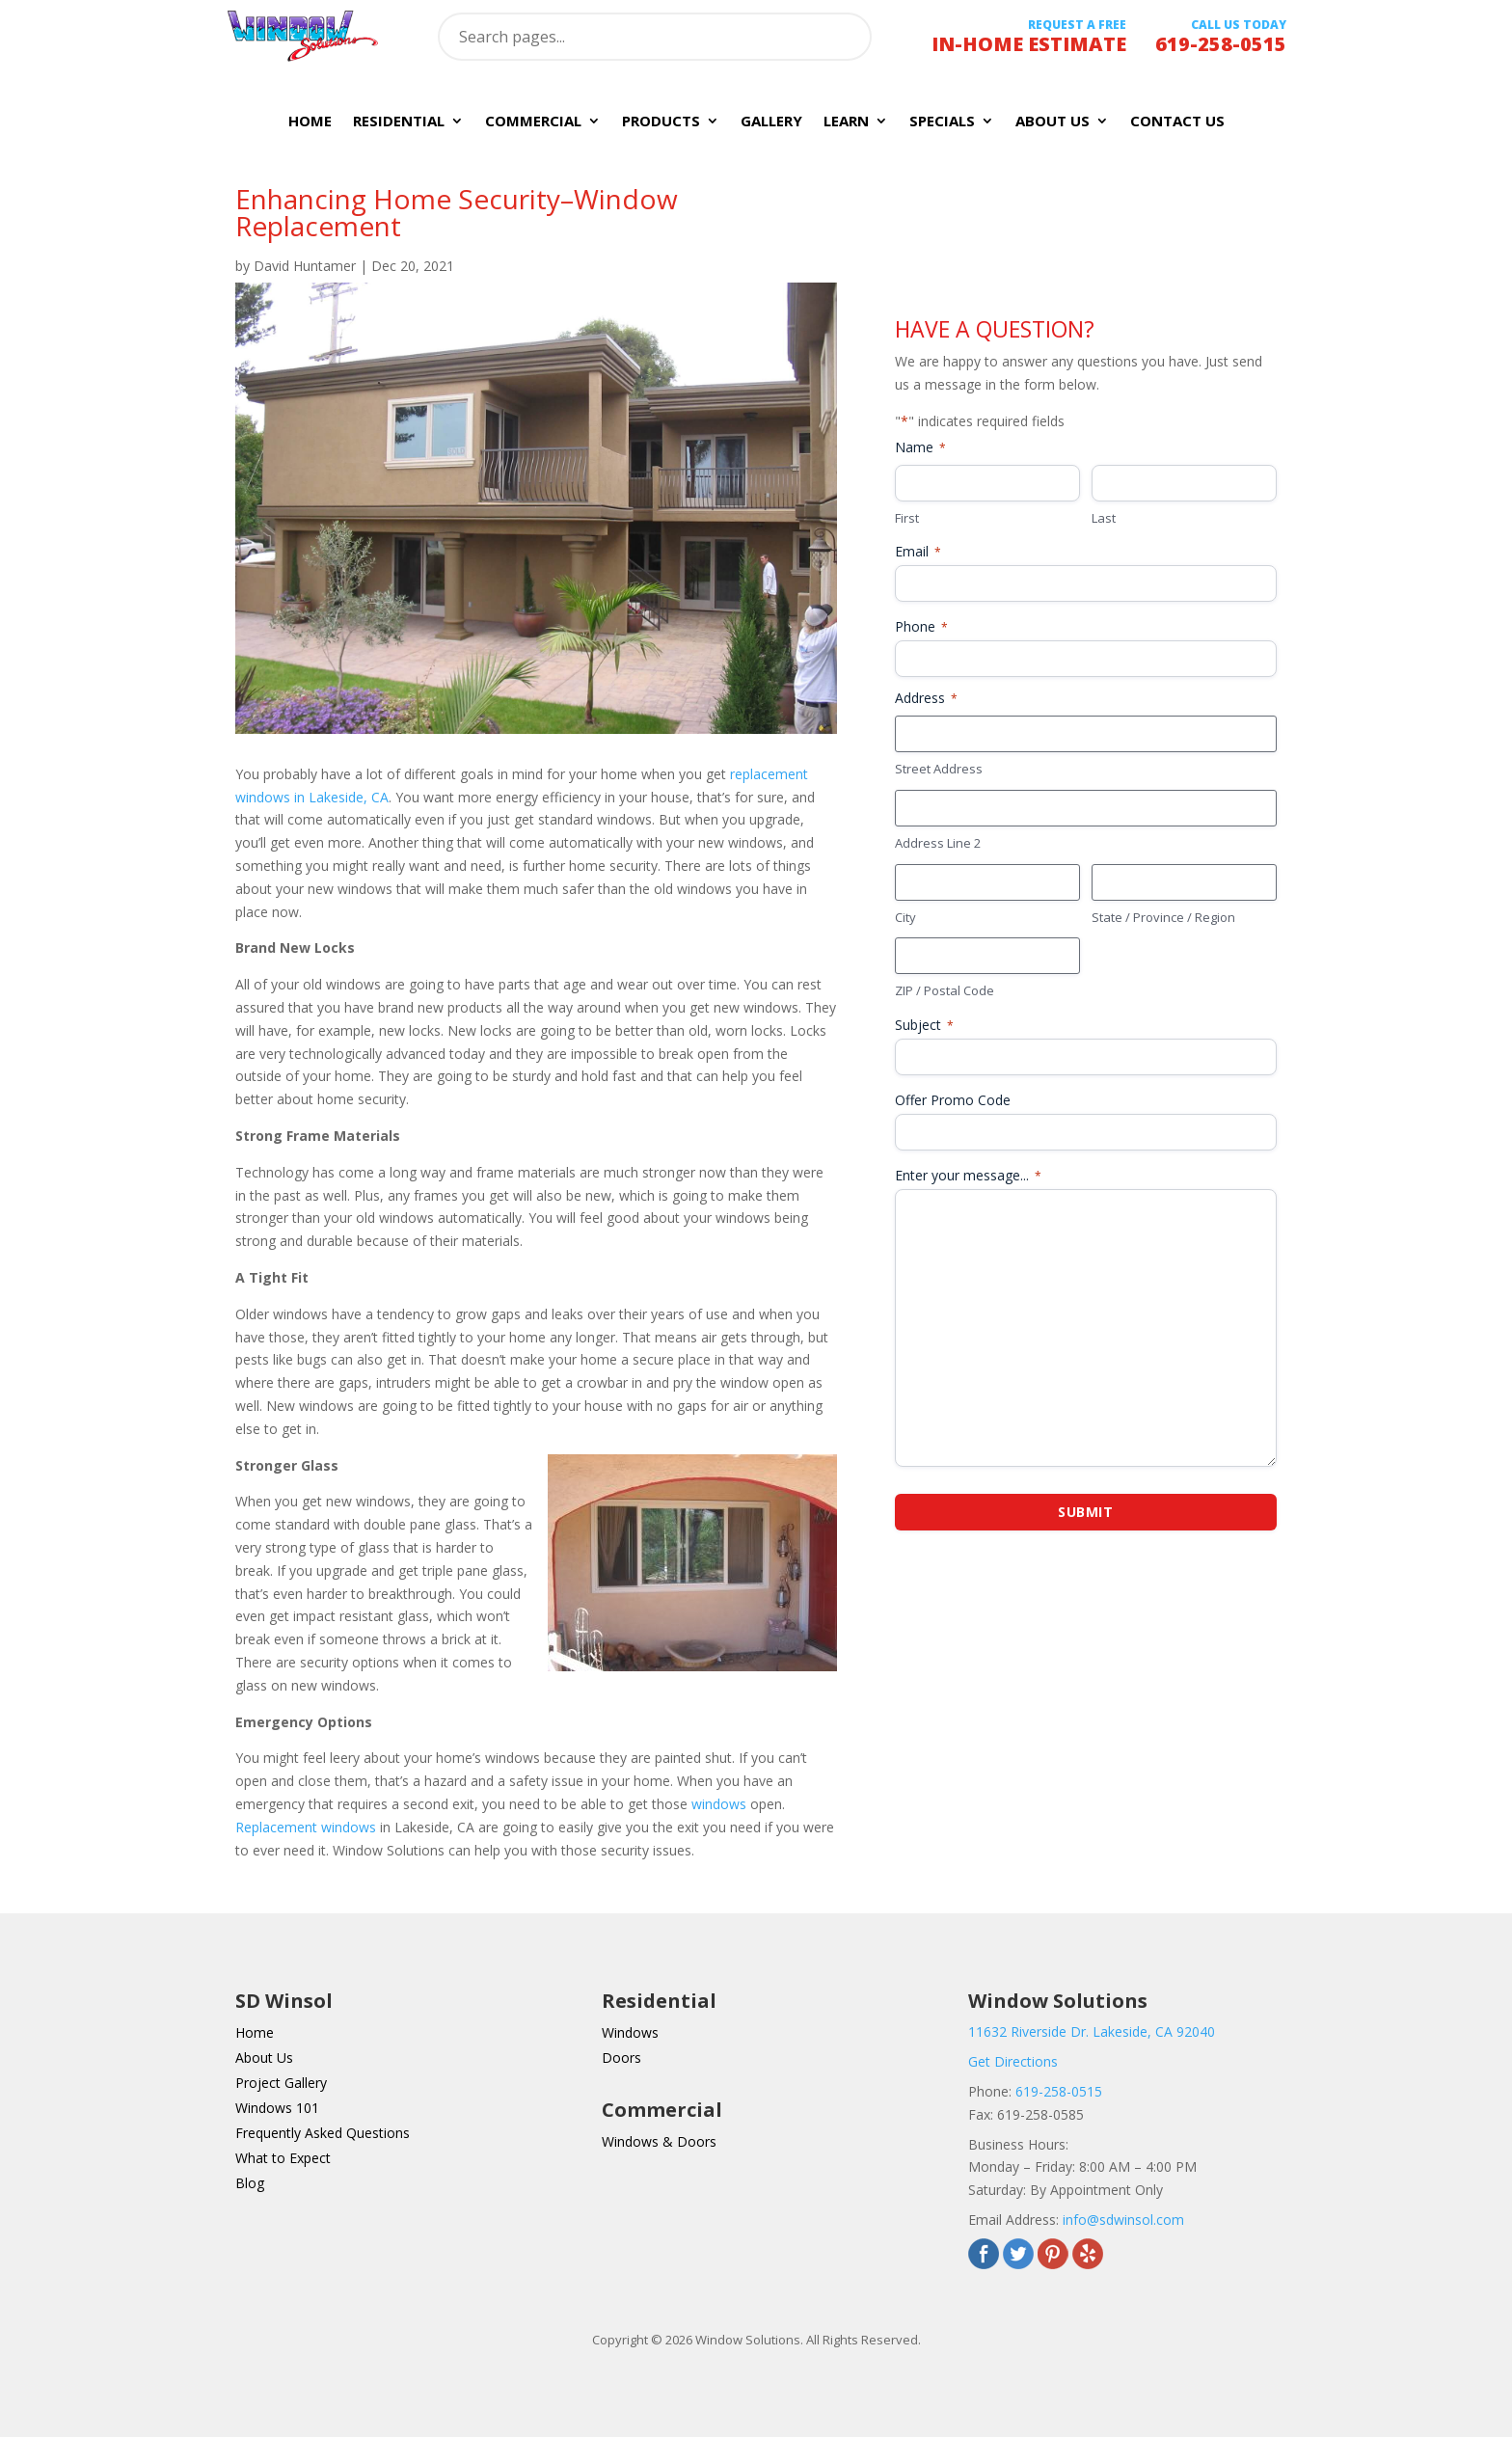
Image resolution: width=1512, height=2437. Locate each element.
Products (661, 122)
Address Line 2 (938, 843)
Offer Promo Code (953, 1100)
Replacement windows (305, 1827)
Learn (846, 122)
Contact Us (1177, 122)
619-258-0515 (1058, 2091)
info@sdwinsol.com (1123, 2219)
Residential (399, 122)
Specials (942, 122)
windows (718, 1804)
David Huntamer (305, 266)
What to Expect (283, 2158)
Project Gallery (281, 2082)
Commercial (533, 122)
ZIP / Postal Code (944, 990)
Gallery (771, 122)
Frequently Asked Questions (322, 2133)
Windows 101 (277, 2108)
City (905, 917)
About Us (1052, 122)
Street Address (939, 768)
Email (918, 551)
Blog (249, 2183)
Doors (621, 2057)
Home (310, 122)
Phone (921, 626)
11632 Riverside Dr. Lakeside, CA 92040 (1091, 2031)
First (907, 518)
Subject (924, 1024)
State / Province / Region (1163, 917)
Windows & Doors (659, 2141)
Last (1104, 518)
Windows (630, 2032)
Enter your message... (968, 1175)
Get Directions (1013, 2061)
